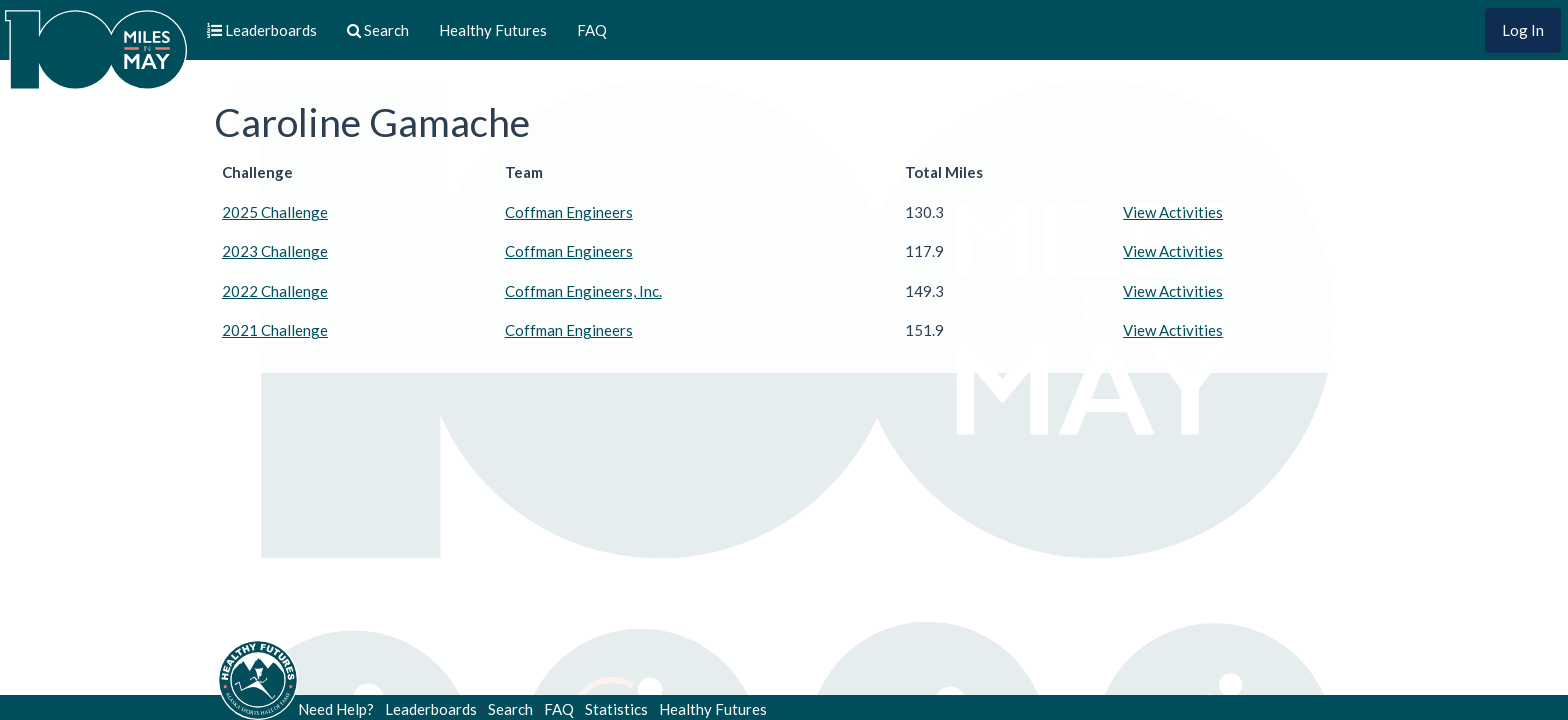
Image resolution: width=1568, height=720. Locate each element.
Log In (1523, 30)
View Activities (1173, 212)
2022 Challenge (275, 291)
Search (510, 709)
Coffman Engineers (569, 212)
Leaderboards (431, 709)
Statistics (616, 709)
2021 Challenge (275, 330)
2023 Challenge (275, 251)
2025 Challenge (275, 212)
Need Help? (336, 709)
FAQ (592, 30)
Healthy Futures (493, 30)
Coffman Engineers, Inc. (583, 291)
